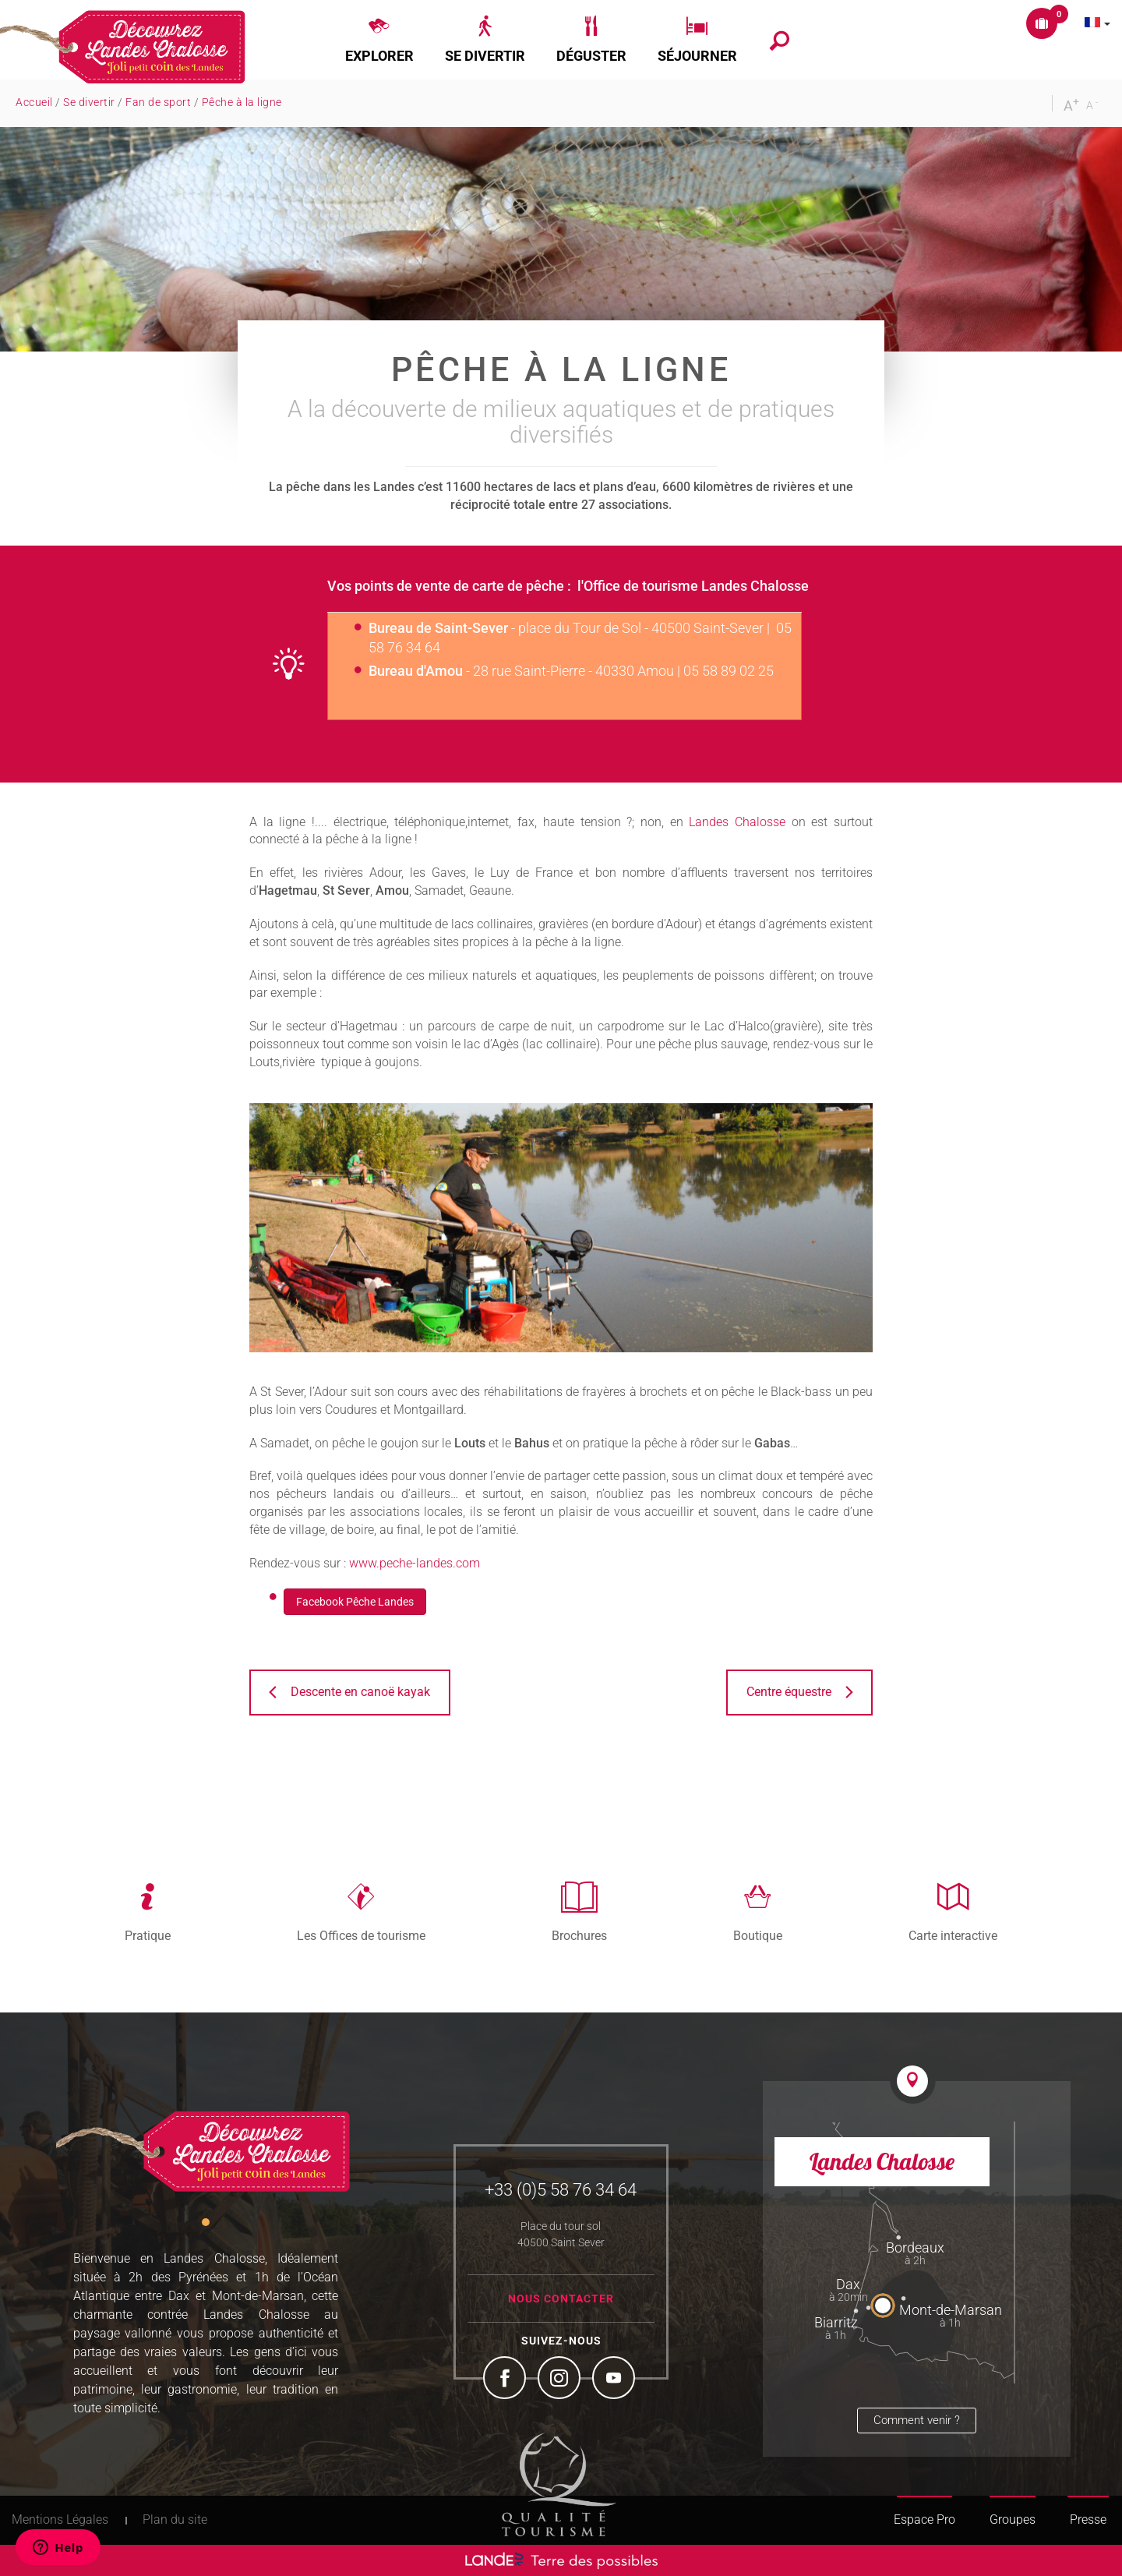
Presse (1088, 2519)
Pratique (148, 1935)
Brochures (579, 1935)
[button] (379, 40)
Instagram (561, 2379)
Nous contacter (561, 2298)
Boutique (757, 1935)
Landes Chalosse (737, 821)
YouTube (615, 2379)
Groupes (1013, 2519)
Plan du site (175, 2519)
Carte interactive (953, 1935)
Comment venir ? (916, 2420)
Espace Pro (924, 2519)
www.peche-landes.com (414, 1563)
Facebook (506, 2379)
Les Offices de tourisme (361, 1935)
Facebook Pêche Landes (355, 1601)
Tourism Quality (559, 2484)
